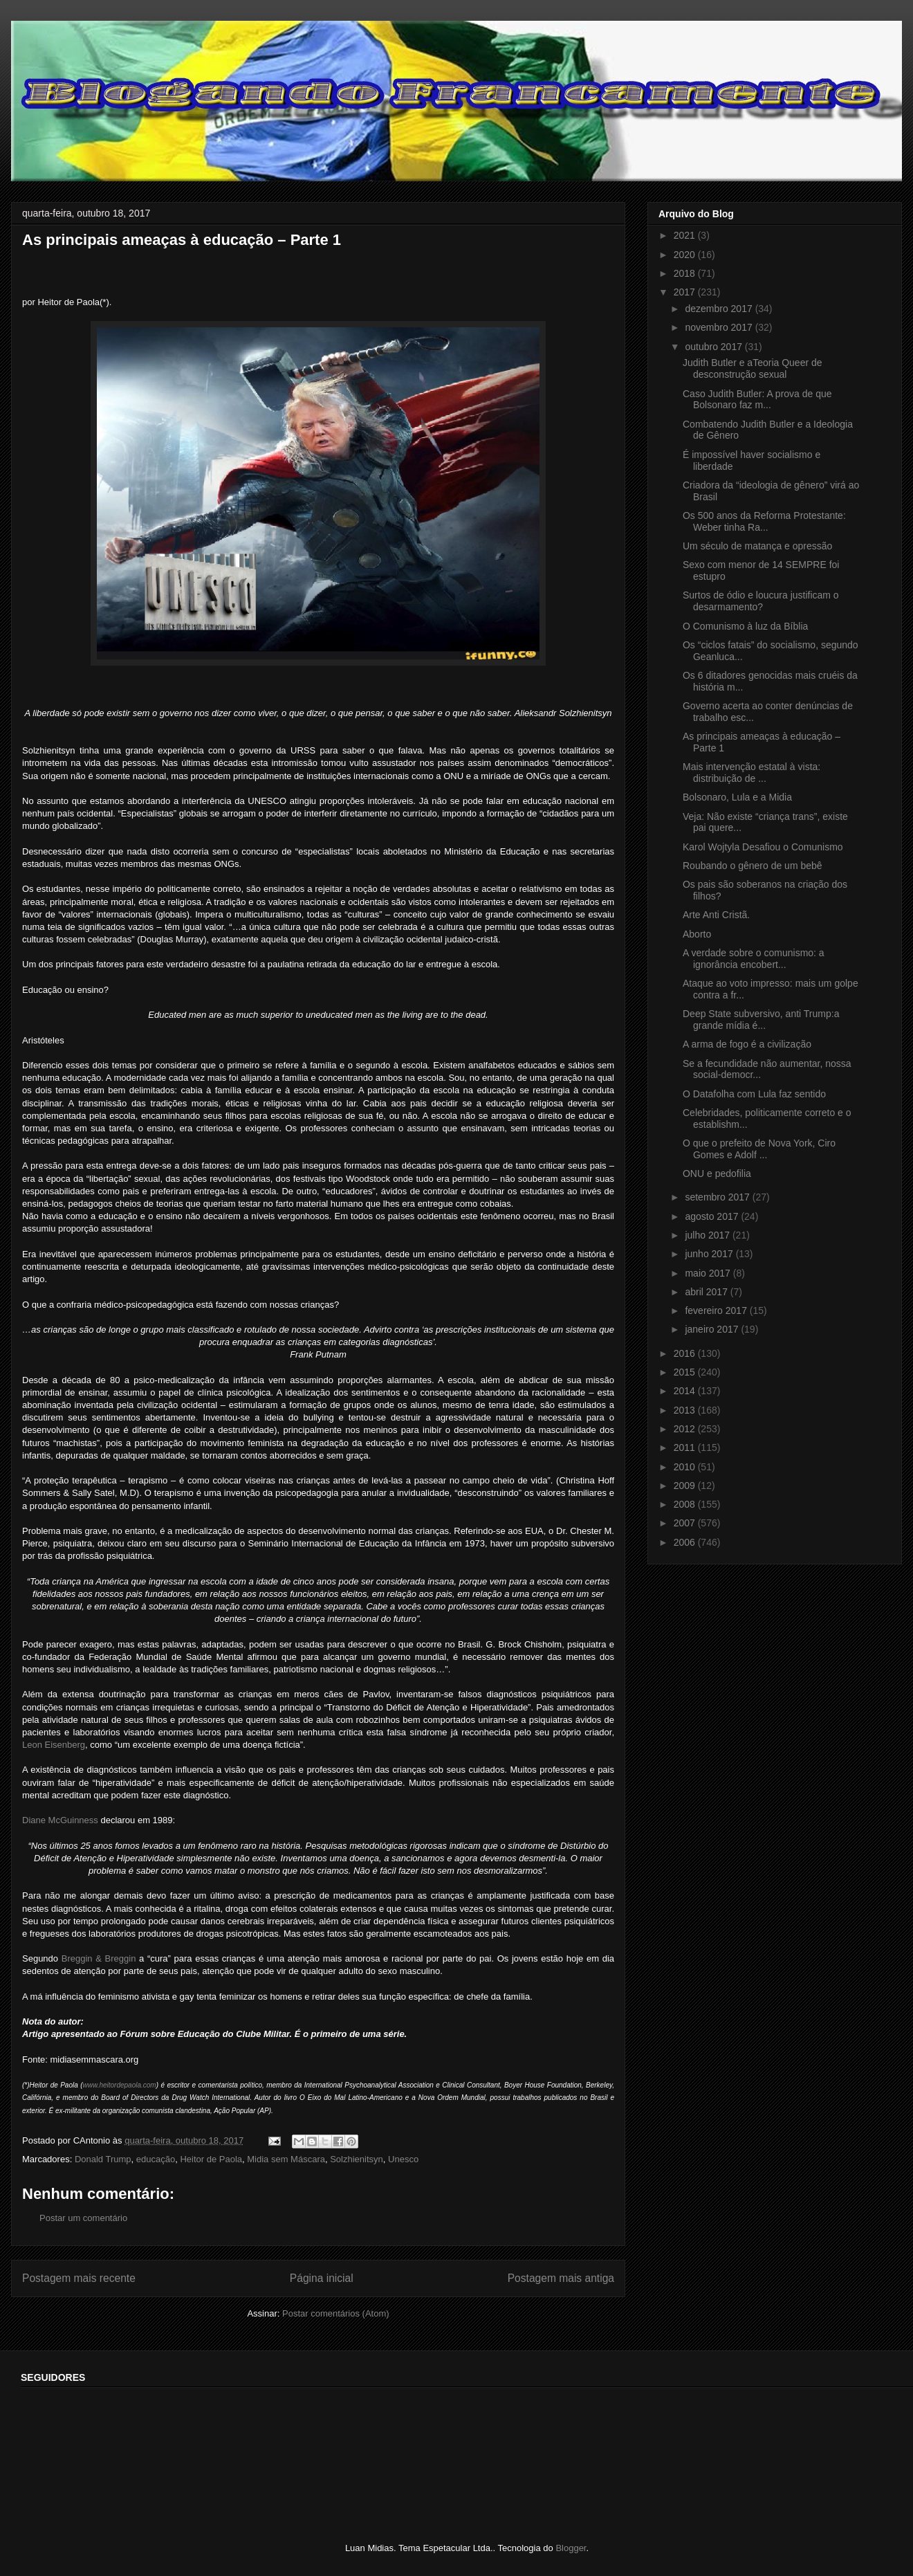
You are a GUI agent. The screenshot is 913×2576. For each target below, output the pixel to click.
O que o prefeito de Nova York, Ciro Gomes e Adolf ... (759, 1149)
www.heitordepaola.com (119, 2085)
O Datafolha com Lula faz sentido (754, 1093)
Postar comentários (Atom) (335, 2313)
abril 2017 (707, 1291)
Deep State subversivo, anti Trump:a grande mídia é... (761, 1019)
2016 (686, 1353)
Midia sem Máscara (286, 2159)
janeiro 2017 (713, 1329)
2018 (686, 273)
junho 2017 (710, 1253)
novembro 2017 (720, 327)
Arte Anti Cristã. (716, 914)
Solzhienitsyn (356, 2159)
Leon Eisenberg (53, 1744)
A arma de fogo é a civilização (747, 1044)
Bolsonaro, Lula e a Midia (737, 797)
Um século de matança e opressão (757, 545)
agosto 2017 (713, 1216)
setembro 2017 (718, 1197)
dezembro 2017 (720, 308)
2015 (686, 1372)
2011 (686, 1447)
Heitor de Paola (211, 2159)
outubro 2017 (714, 346)
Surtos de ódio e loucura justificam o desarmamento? (761, 601)
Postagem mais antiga (561, 2278)
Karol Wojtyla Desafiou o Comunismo (763, 846)
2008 (686, 1504)
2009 (686, 1485)
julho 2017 (708, 1235)
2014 (686, 1390)
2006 (686, 1542)
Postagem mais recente (79, 2278)
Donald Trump (103, 2159)
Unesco (403, 2159)
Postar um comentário (83, 2218)
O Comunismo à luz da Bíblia (745, 626)
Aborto (697, 934)
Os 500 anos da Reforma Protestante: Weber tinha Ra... (764, 521)
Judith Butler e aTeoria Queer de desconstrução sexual (752, 368)
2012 (686, 1428)
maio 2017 (708, 1273)
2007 (686, 1522)
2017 (686, 292)
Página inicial (321, 2278)
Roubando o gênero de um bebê (752, 865)
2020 (686, 254)
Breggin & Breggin (99, 1958)
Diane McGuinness (60, 1820)
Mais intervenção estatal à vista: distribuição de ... (751, 772)
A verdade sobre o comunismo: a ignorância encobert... (753, 958)
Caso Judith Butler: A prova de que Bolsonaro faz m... (757, 399)
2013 (686, 1410)
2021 (686, 235)
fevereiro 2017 (717, 1310)
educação (155, 2159)
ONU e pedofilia (717, 1173)
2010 (686, 1466)
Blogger (570, 2548)
